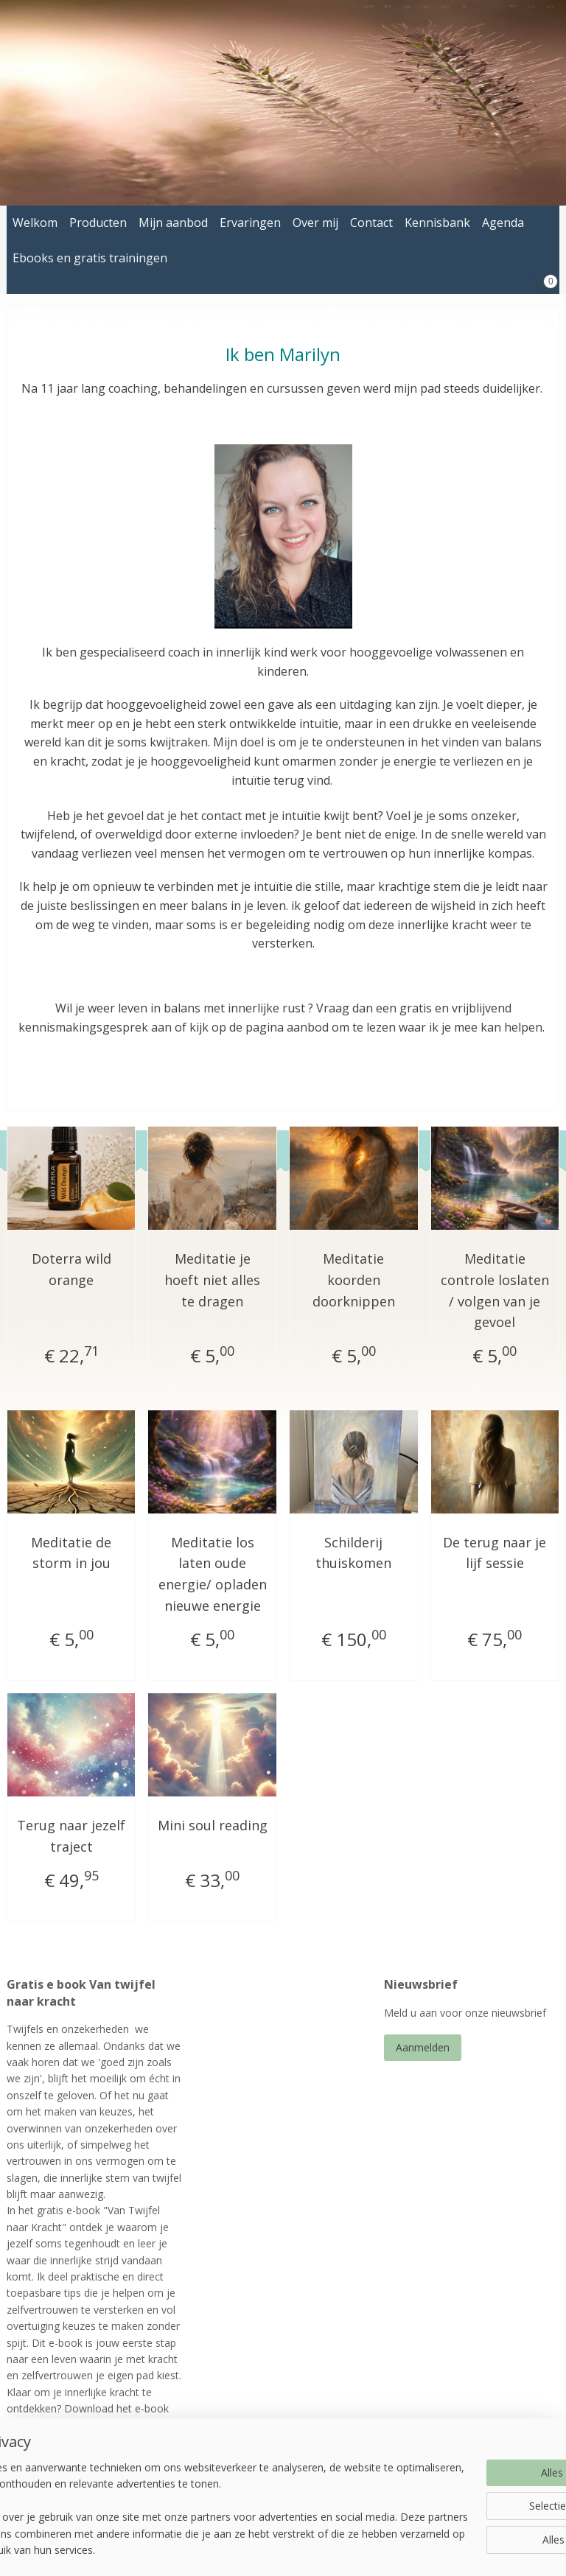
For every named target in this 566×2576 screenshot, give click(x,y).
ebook (106, 2442)
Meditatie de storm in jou (71, 1552)
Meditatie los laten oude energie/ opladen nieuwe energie (212, 1573)
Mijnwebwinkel (461, 2549)
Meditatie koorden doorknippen (353, 1280)
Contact (371, 222)
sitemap (245, 2549)
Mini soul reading (213, 1825)
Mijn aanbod (173, 222)
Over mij (315, 222)
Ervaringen (250, 222)
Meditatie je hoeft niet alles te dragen (212, 1280)
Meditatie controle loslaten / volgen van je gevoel (495, 1290)
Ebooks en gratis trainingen (90, 258)
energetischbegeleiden (257, 2472)
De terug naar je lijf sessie (494, 1552)
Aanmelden (423, 2047)
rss (276, 2549)
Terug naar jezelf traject (71, 1835)
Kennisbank (437, 222)
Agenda (503, 222)
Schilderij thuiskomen (353, 1552)
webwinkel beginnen (332, 2549)
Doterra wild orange (71, 1269)
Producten (98, 222)
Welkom (35, 222)
